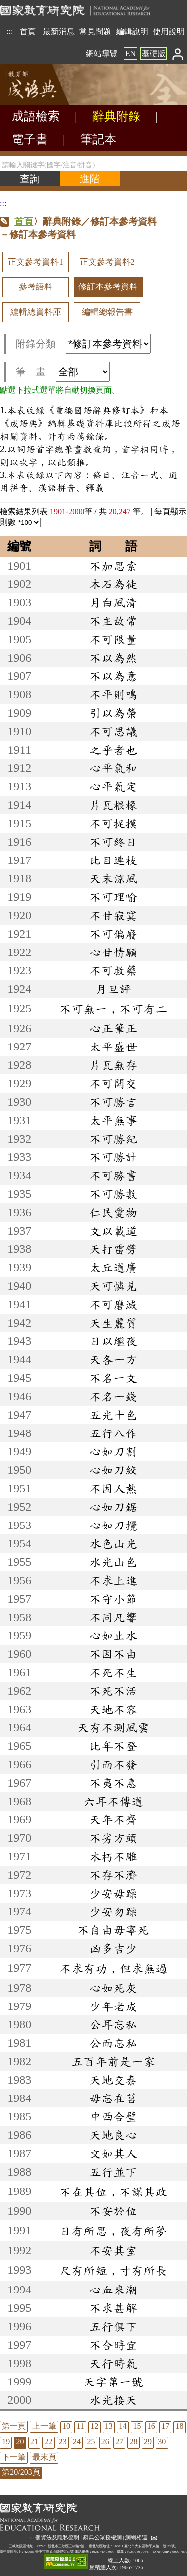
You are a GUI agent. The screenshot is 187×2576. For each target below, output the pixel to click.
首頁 (28, 31)
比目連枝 (113, 860)
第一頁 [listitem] (14, 2426)
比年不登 (113, 1745)
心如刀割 (113, 1451)
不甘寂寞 (113, 915)
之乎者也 (113, 749)
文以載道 (113, 1230)
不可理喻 (113, 896)
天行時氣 (113, 2363)
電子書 (30, 139)
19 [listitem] (6, 2441)
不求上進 (113, 1580)
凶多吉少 (113, 1948)
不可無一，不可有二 (113, 1008)
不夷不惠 (113, 1782)
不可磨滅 (113, 1304)
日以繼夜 (113, 1341)
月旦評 (113, 988)
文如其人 (113, 2153)
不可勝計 (113, 1156)
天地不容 (113, 1709)
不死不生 (113, 1672)
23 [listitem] (63, 2441)
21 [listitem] (34, 2441)
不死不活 (113, 1690)
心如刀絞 (113, 1469)
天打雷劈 (113, 1248)
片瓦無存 (113, 1064)
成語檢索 (36, 116)
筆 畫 (63, 372)
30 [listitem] (162, 2441)
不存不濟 (113, 1874)
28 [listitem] (134, 2441)
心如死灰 (113, 1987)
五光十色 (113, 1414)
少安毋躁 (113, 1893)
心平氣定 (113, 786)
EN (130, 53)
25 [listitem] (91, 2441)
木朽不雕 (113, 1856)
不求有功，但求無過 (113, 1968)
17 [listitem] (165, 2426)
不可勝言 (113, 1101)
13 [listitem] (109, 2426)
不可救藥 (113, 970)
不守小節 (113, 1598)
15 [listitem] (137, 2426)
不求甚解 (113, 2307)
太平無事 (113, 1120)
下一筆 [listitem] (14, 2457)
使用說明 (169, 31)
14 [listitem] (123, 2426)
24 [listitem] (77, 2441)
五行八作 (113, 1433)
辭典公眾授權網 (102, 2537)
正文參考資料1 (35, 262)
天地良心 (113, 2134)
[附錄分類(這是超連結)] (108, 344)
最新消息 (59, 31)
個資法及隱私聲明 (57, 2537)
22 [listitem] (48, 2441)
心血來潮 (113, 2289)
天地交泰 (113, 2079)
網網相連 (136, 2537)
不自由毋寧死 (113, 1929)
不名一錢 (113, 1396)
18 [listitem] (180, 2426)
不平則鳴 (113, 694)
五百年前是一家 (113, 2061)
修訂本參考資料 (108, 286)
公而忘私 (113, 2042)
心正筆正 (113, 1028)
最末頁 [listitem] (44, 2457)
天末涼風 (113, 878)
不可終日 (113, 841)
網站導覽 (102, 53)
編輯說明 (132, 31)
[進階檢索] (90, 178)
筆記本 (98, 139)
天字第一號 (113, 2381)
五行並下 (113, 2171)
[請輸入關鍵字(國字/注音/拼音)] (93, 163)
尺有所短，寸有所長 (113, 2270)
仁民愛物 (113, 1212)
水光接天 (113, 2399)
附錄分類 (83, 344)
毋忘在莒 (113, 2098)
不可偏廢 (113, 933)
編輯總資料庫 (35, 312)
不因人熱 (113, 1488)
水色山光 (113, 1543)
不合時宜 (113, 2344)
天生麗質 (113, 1322)
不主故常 (113, 620)
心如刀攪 (113, 1525)
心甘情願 (113, 952)
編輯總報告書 (107, 312)
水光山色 (113, 1561)
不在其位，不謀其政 (113, 2191)
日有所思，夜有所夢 (113, 2230)
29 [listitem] (148, 2441)
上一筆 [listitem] (44, 2426)
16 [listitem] (151, 2426)
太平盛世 (113, 1046)
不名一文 (113, 1377)
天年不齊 (113, 1819)
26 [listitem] (105, 2441)
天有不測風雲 (113, 1727)
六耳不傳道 (113, 1801)
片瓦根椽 (113, 804)
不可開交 (113, 1083)
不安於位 (113, 2210)
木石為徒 (113, 583)
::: (9, 31)
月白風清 (113, 602)
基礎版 (154, 53)
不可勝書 (113, 1175)
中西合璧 (113, 2116)
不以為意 (113, 675)
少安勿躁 (113, 1911)
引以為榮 (113, 712)
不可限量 (113, 639)
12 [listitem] (94, 2426)
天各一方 (113, 1359)
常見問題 (95, 31)
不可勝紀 (113, 1138)
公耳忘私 (113, 2024)
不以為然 (113, 657)
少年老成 (113, 2006)
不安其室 (113, 2250)
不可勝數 (113, 1193)
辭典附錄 (116, 116)
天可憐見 (113, 1285)
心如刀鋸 (113, 1506)
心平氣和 (113, 768)
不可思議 (113, 731)
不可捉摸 (113, 823)
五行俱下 (113, 2326)
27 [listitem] (119, 2441)
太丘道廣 (113, 1267)
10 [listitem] (66, 2426)
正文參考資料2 (107, 262)
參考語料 (36, 286)
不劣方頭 (113, 1837)
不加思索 (113, 565)
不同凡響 (113, 1617)
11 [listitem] (80, 2426)
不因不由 (113, 1653)
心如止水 (113, 1635)
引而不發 (113, 1764)
